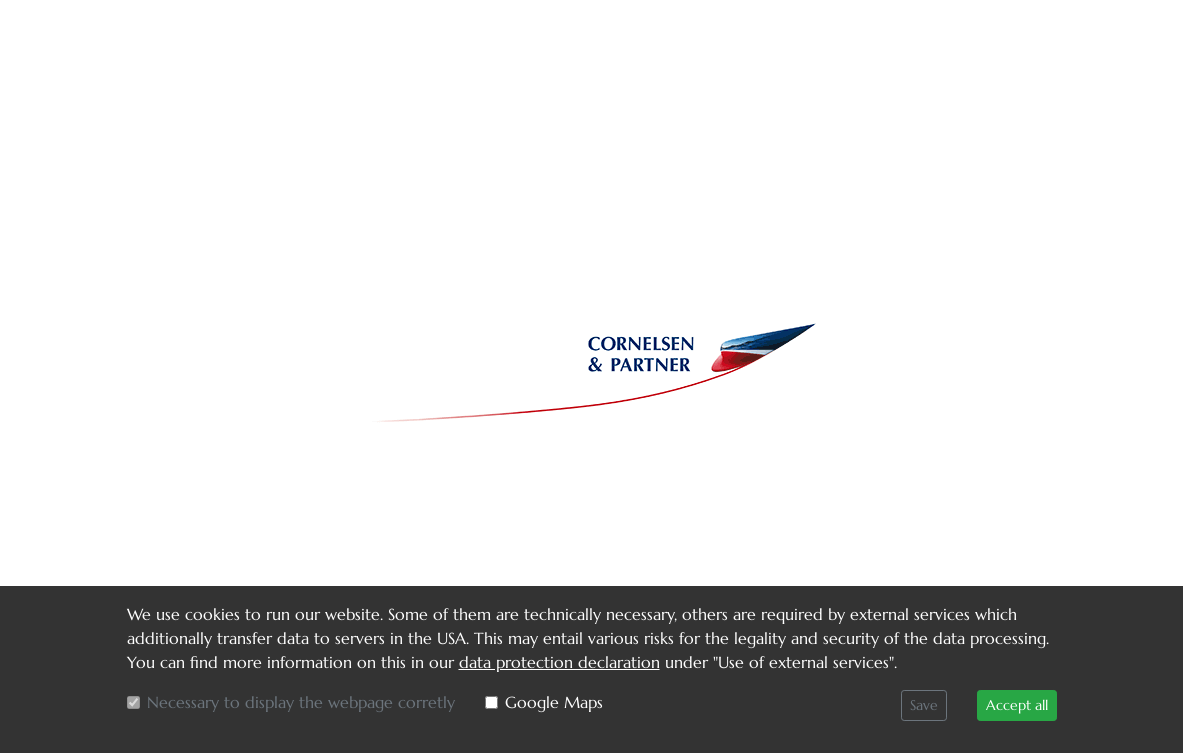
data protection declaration (559, 662)
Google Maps (554, 702)
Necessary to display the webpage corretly (301, 702)
